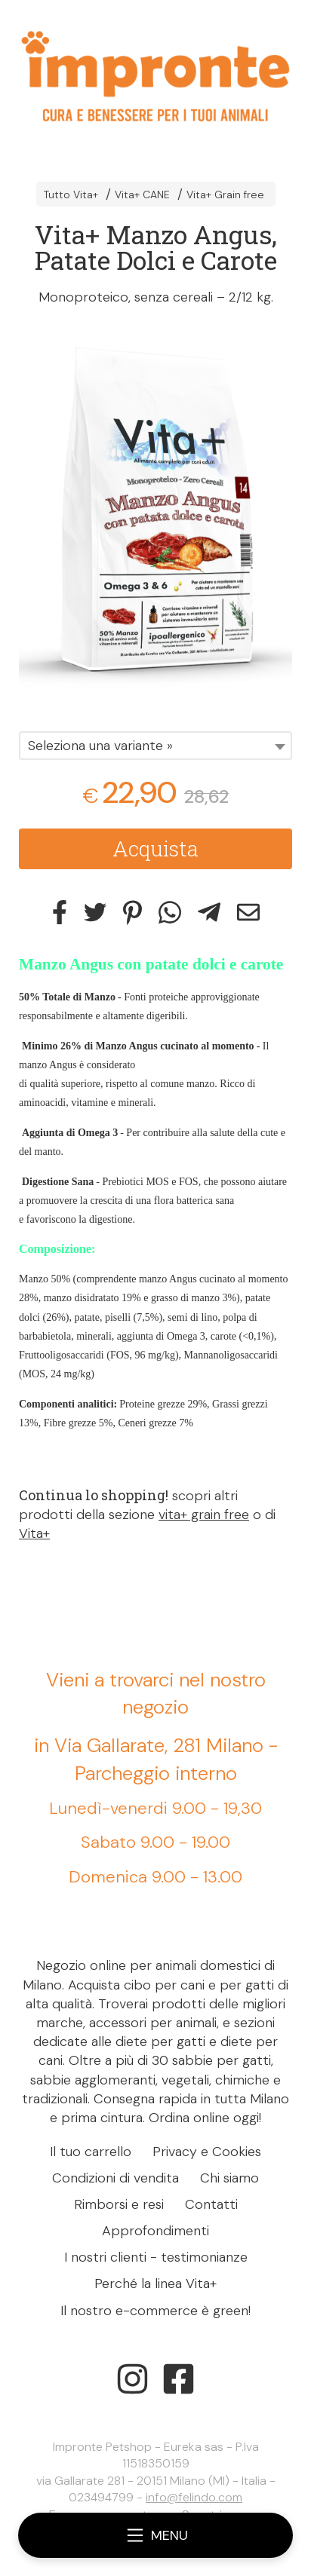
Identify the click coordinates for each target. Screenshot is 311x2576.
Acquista (155, 848)
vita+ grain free (204, 1514)
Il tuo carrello (90, 2152)
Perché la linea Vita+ (155, 2283)
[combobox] (155, 745)
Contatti (211, 2204)
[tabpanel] (155, 511)
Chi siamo (229, 2178)
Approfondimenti (155, 2231)
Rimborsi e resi (119, 2204)
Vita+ (34, 1533)
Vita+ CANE (142, 194)
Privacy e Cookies (206, 2152)
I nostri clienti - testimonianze (156, 2257)
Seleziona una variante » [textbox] (100, 746)
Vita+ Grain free (225, 194)
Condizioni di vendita (115, 2178)
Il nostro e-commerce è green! (155, 2311)
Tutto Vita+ (71, 194)
